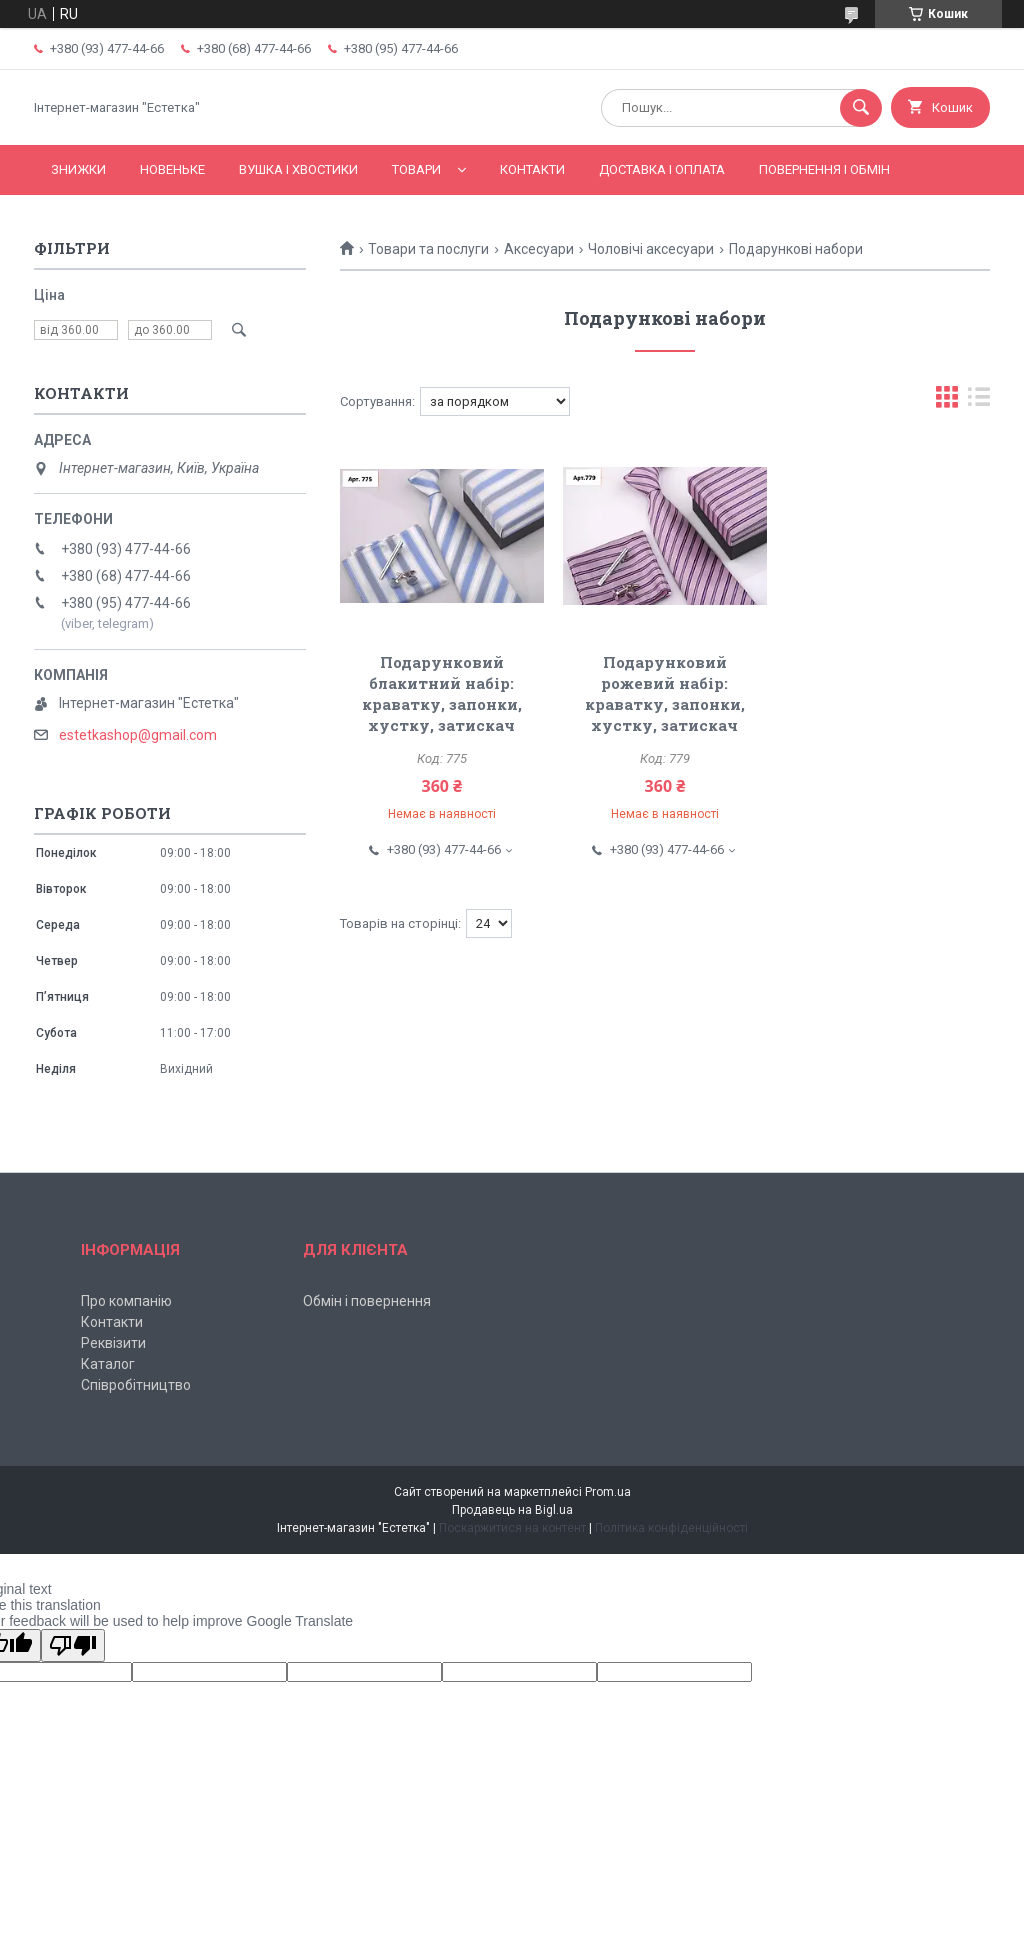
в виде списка (979, 401)
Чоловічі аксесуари (651, 249)
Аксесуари (539, 249)
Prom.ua (608, 1492)
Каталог (108, 1364)
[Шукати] (861, 108)
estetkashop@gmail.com (138, 735)
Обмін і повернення (367, 1301)
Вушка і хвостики (298, 169)
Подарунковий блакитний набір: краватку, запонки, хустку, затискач (442, 693)
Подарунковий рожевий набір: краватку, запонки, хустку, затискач (665, 693)
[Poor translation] (73, 1645)
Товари (416, 169)
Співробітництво (136, 1385)
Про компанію (126, 1301)
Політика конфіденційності (671, 1528)
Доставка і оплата (662, 169)
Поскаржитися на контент (512, 1528)
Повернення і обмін (824, 169)
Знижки (78, 169)
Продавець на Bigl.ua (512, 1510)
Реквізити (113, 1343)
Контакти (532, 169)
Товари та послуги (428, 249)
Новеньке (172, 169)
